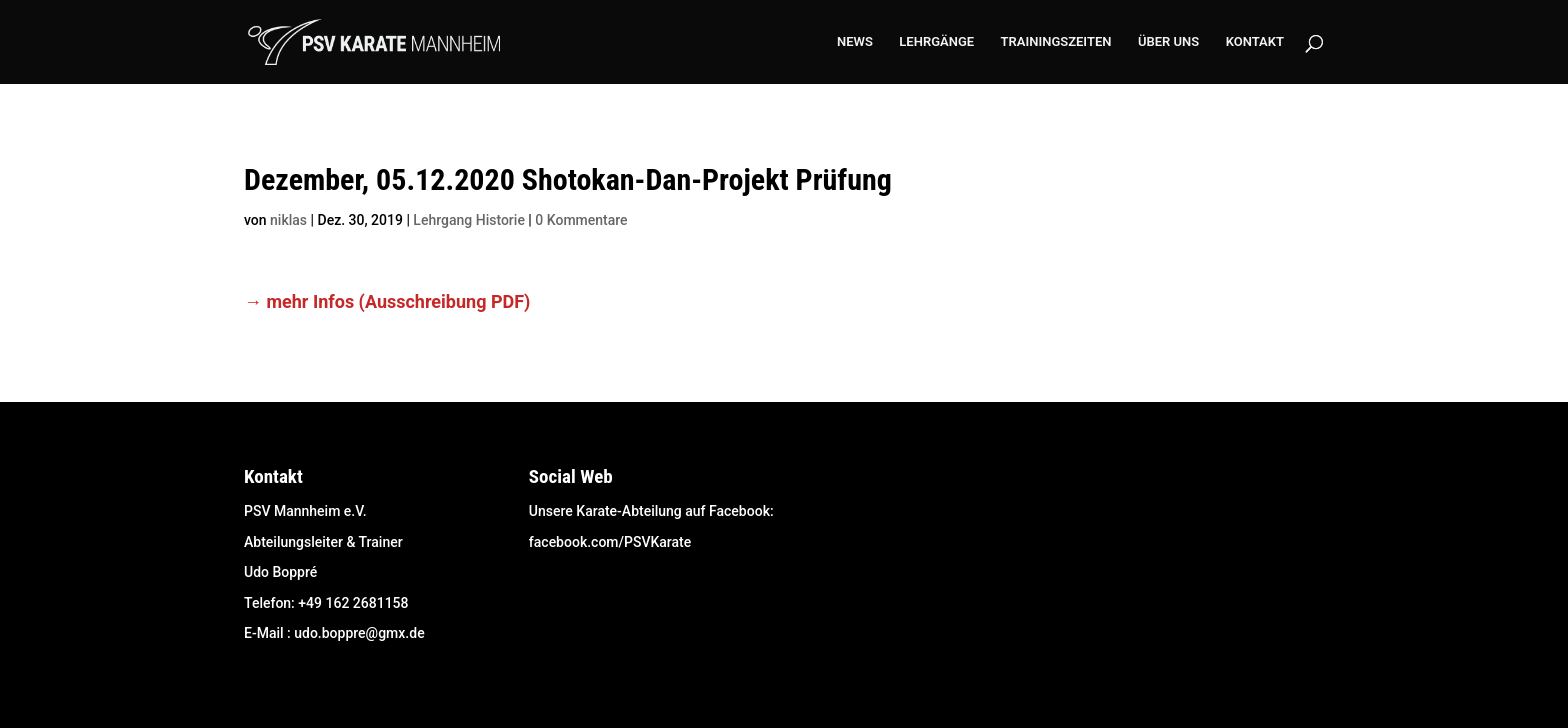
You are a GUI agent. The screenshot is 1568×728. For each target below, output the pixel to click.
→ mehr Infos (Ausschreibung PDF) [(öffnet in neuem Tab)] (387, 301)
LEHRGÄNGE (936, 42)
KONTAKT (1255, 42)
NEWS (855, 42)
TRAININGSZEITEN (1056, 42)
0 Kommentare (581, 220)
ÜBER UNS (1168, 42)
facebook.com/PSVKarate (610, 542)
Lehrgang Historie (469, 220)
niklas (288, 220)
